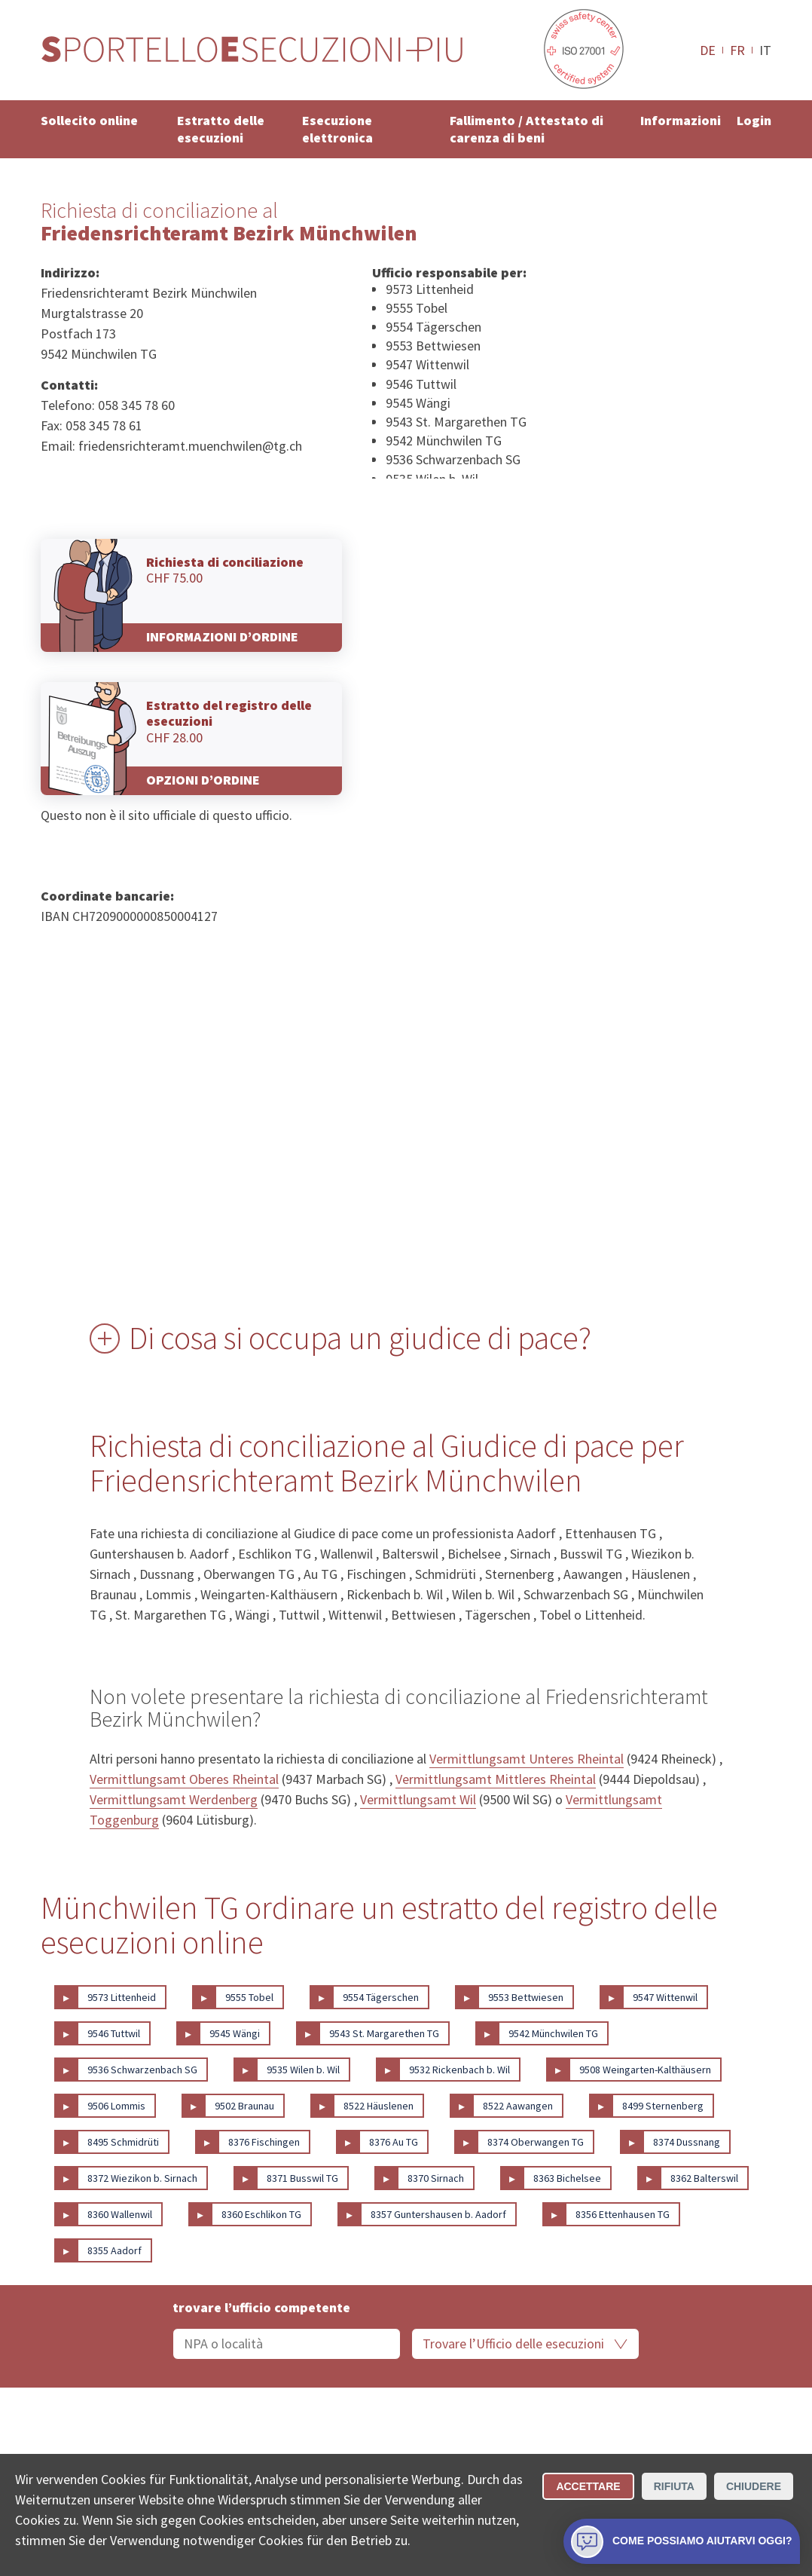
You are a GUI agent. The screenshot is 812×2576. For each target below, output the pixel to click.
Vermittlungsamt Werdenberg (174, 1799)
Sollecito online (89, 120)
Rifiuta (674, 2486)
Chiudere (753, 2486)
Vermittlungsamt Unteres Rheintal (526, 1758)
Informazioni (680, 120)
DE (708, 50)
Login (754, 120)
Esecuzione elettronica (337, 129)
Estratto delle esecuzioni (220, 129)
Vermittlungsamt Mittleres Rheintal (495, 1779)
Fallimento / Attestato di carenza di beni (526, 129)
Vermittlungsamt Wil (418, 1799)
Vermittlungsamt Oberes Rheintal (184, 1779)
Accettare (588, 2486)
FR (737, 50)
